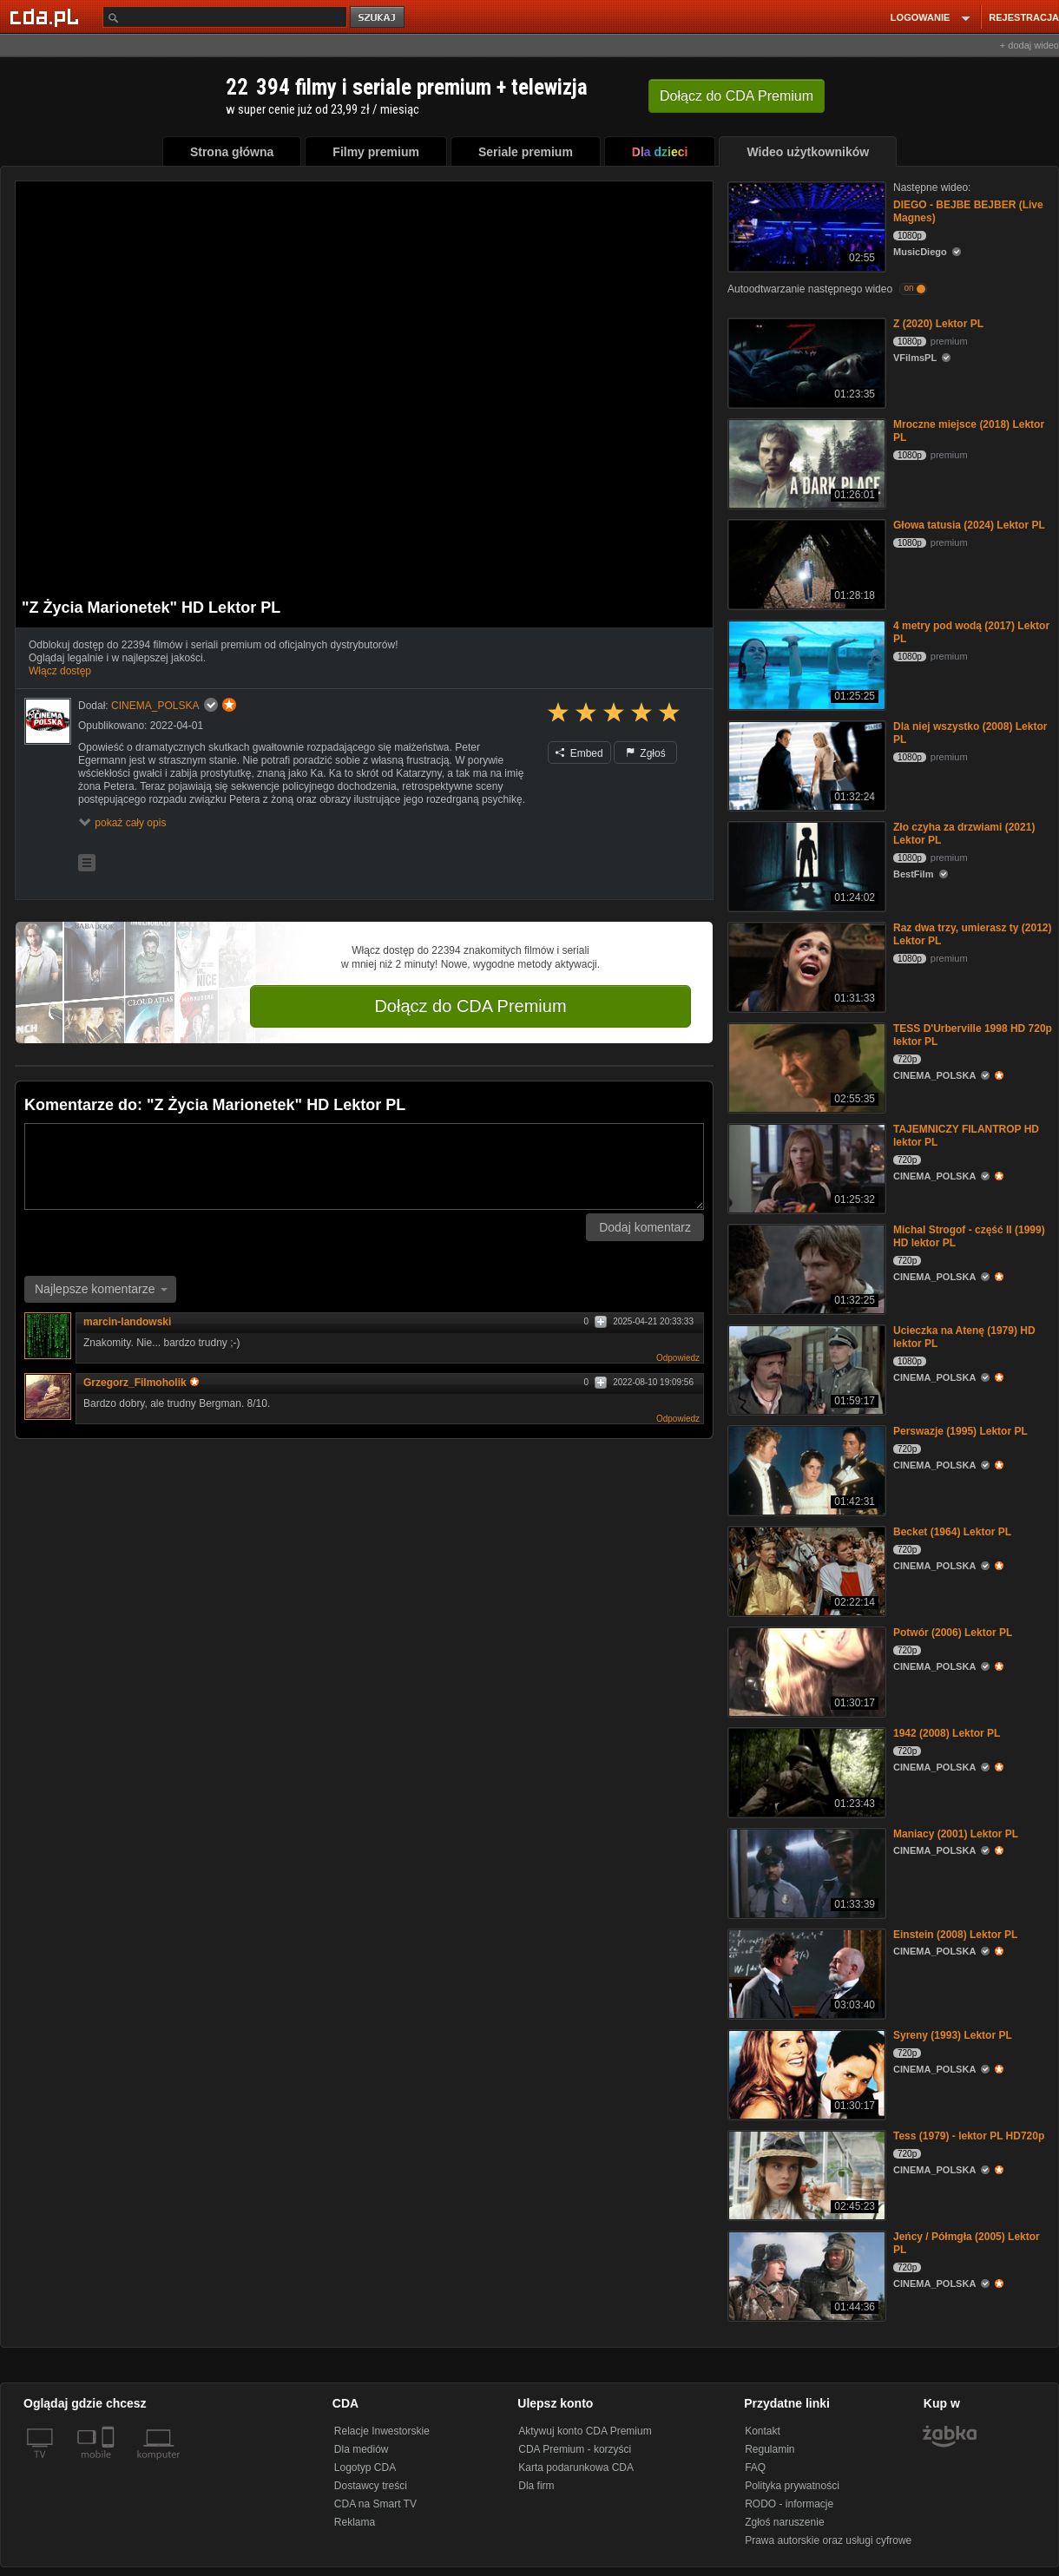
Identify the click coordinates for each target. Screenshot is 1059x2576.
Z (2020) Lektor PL (938, 324)
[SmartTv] (110, 2465)
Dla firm (536, 2486)
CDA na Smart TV (375, 2504)
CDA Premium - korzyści (574, 2449)
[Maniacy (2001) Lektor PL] (805, 1872)
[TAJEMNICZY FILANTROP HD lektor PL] (805, 1167)
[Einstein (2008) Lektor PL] (805, 1972)
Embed (579, 753)
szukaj (378, 18)
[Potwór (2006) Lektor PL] (805, 1670)
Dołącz (736, 96)
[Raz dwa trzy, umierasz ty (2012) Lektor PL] (805, 965)
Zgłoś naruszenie (784, 2522)
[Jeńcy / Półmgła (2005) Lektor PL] (805, 2274)
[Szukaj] (224, 17)
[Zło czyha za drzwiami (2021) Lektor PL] (805, 865)
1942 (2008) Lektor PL (946, 1733)
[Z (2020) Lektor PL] (805, 361)
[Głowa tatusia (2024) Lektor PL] (805, 563)
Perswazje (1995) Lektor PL (960, 1431)
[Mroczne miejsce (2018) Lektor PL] (805, 462)
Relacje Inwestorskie (382, 2431)
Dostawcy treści (370, 2486)
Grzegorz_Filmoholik (141, 1383)
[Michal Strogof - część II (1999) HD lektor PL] (805, 1267)
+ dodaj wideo (1029, 45)
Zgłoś (646, 753)
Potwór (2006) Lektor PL (952, 1632)
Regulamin (769, 2449)
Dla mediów (361, 2449)
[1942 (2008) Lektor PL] (805, 1771)
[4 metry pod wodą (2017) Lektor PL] (805, 663)
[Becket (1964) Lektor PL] (805, 1569)
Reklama (354, 2522)
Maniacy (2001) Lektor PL (955, 1834)
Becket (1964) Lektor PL (952, 1532)
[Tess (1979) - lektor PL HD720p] (805, 2174)
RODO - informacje (789, 2504)
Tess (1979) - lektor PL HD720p (968, 2136)
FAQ (755, 2467)
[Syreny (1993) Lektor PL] (805, 2073)
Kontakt (762, 2431)
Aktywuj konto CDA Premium (584, 2431)
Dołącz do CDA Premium (470, 1005)
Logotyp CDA (365, 2467)
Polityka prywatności (792, 2486)
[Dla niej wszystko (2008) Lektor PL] (805, 764)
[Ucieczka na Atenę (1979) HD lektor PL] (805, 1368)
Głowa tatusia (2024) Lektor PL (969, 525)
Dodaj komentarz (645, 1227)
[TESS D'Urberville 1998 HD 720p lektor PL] (805, 1066)
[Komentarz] (364, 1166)
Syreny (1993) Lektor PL (952, 2035)
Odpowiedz (678, 1358)
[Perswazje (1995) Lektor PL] (805, 1469)
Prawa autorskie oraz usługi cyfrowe (828, 2540)
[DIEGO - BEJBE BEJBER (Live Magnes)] (805, 225)
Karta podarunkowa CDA (576, 2467)
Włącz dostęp (60, 671)
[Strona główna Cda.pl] (47, 16)
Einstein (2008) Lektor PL (955, 1935)
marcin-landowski (127, 1322)
